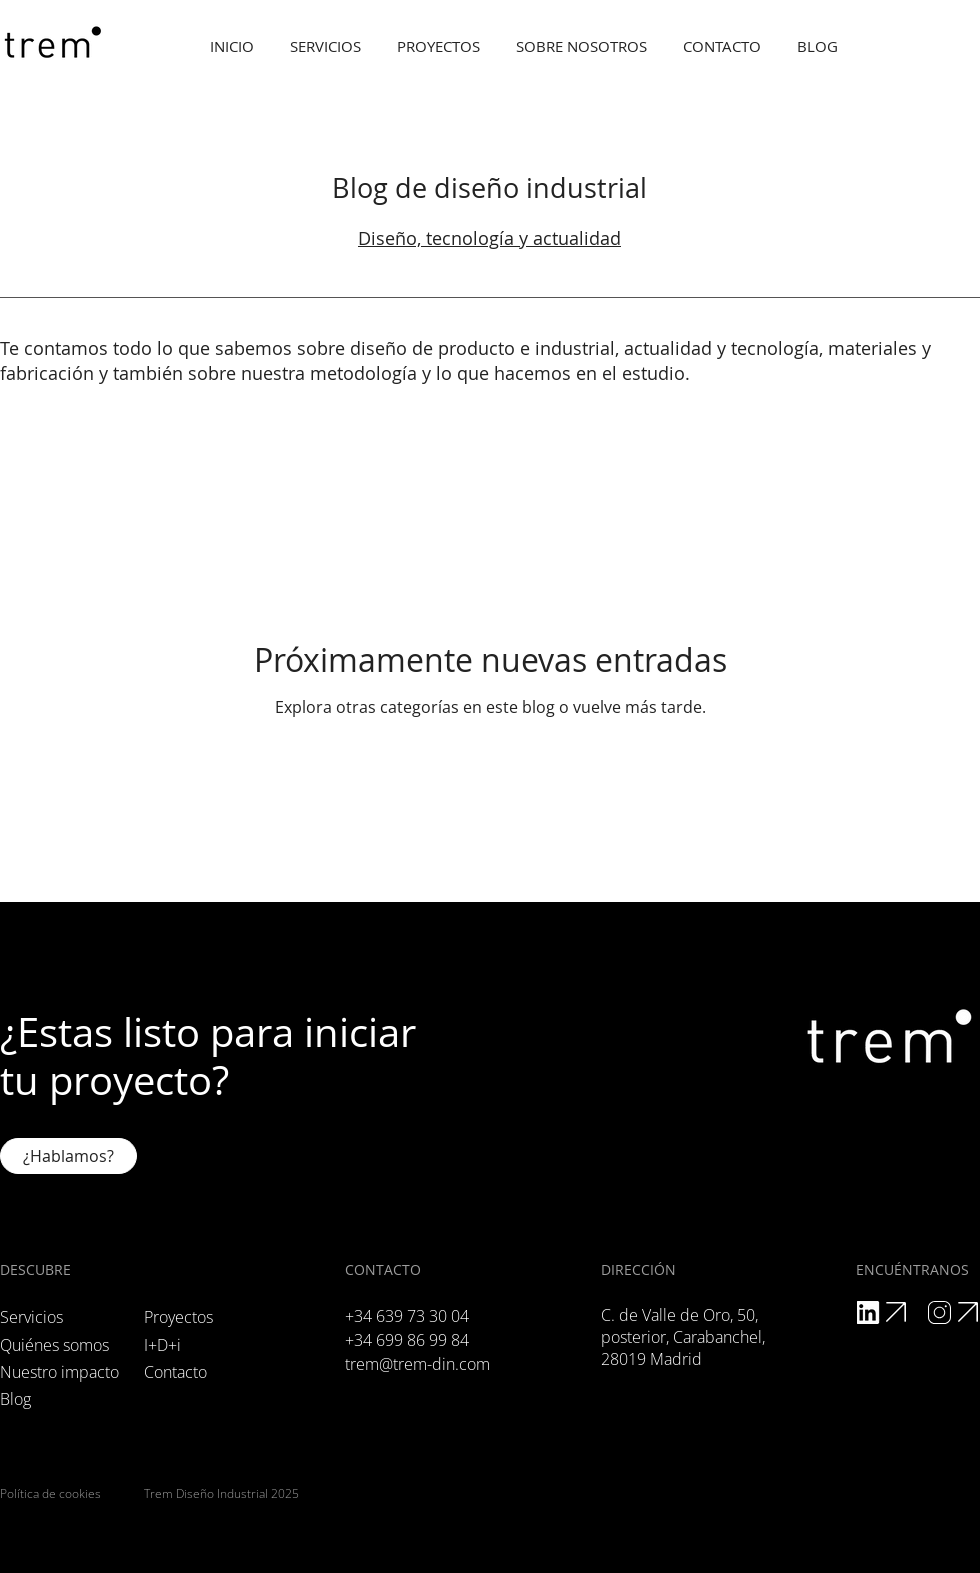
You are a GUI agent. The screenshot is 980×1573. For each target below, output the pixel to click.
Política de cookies (50, 1493)
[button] (581, 46)
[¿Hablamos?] (68, 1156)
